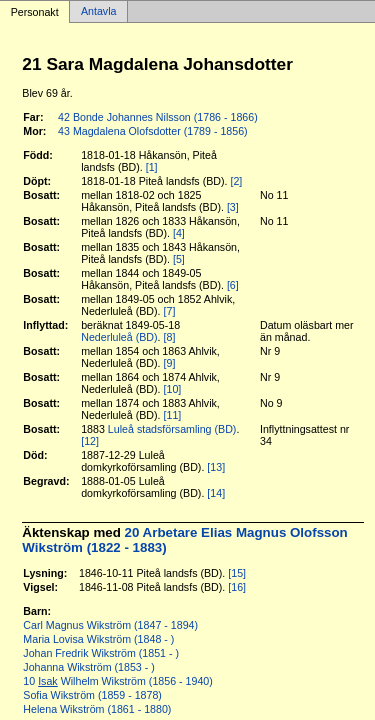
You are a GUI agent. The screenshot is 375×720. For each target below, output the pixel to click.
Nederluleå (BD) (119, 337)
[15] (237, 573)
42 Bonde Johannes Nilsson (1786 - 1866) (158, 117)
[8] (170, 337)
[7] (170, 311)
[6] (233, 285)
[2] (236, 181)
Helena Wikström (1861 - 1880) (97, 709)
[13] (216, 467)
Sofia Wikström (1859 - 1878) (92, 695)
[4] (179, 233)
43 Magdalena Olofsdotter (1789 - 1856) (153, 131)
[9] (170, 363)
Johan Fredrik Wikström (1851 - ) (101, 653)
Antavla (99, 12)
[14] (216, 493)
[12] (90, 441)
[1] (152, 167)
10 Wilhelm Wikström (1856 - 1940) (118, 681)
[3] (233, 207)
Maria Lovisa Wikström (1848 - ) (98, 639)
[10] (173, 389)
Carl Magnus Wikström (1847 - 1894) (110, 625)
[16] (237, 587)
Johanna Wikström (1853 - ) (88, 667)
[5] (179, 259)
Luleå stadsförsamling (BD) (172, 429)
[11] (173, 415)
